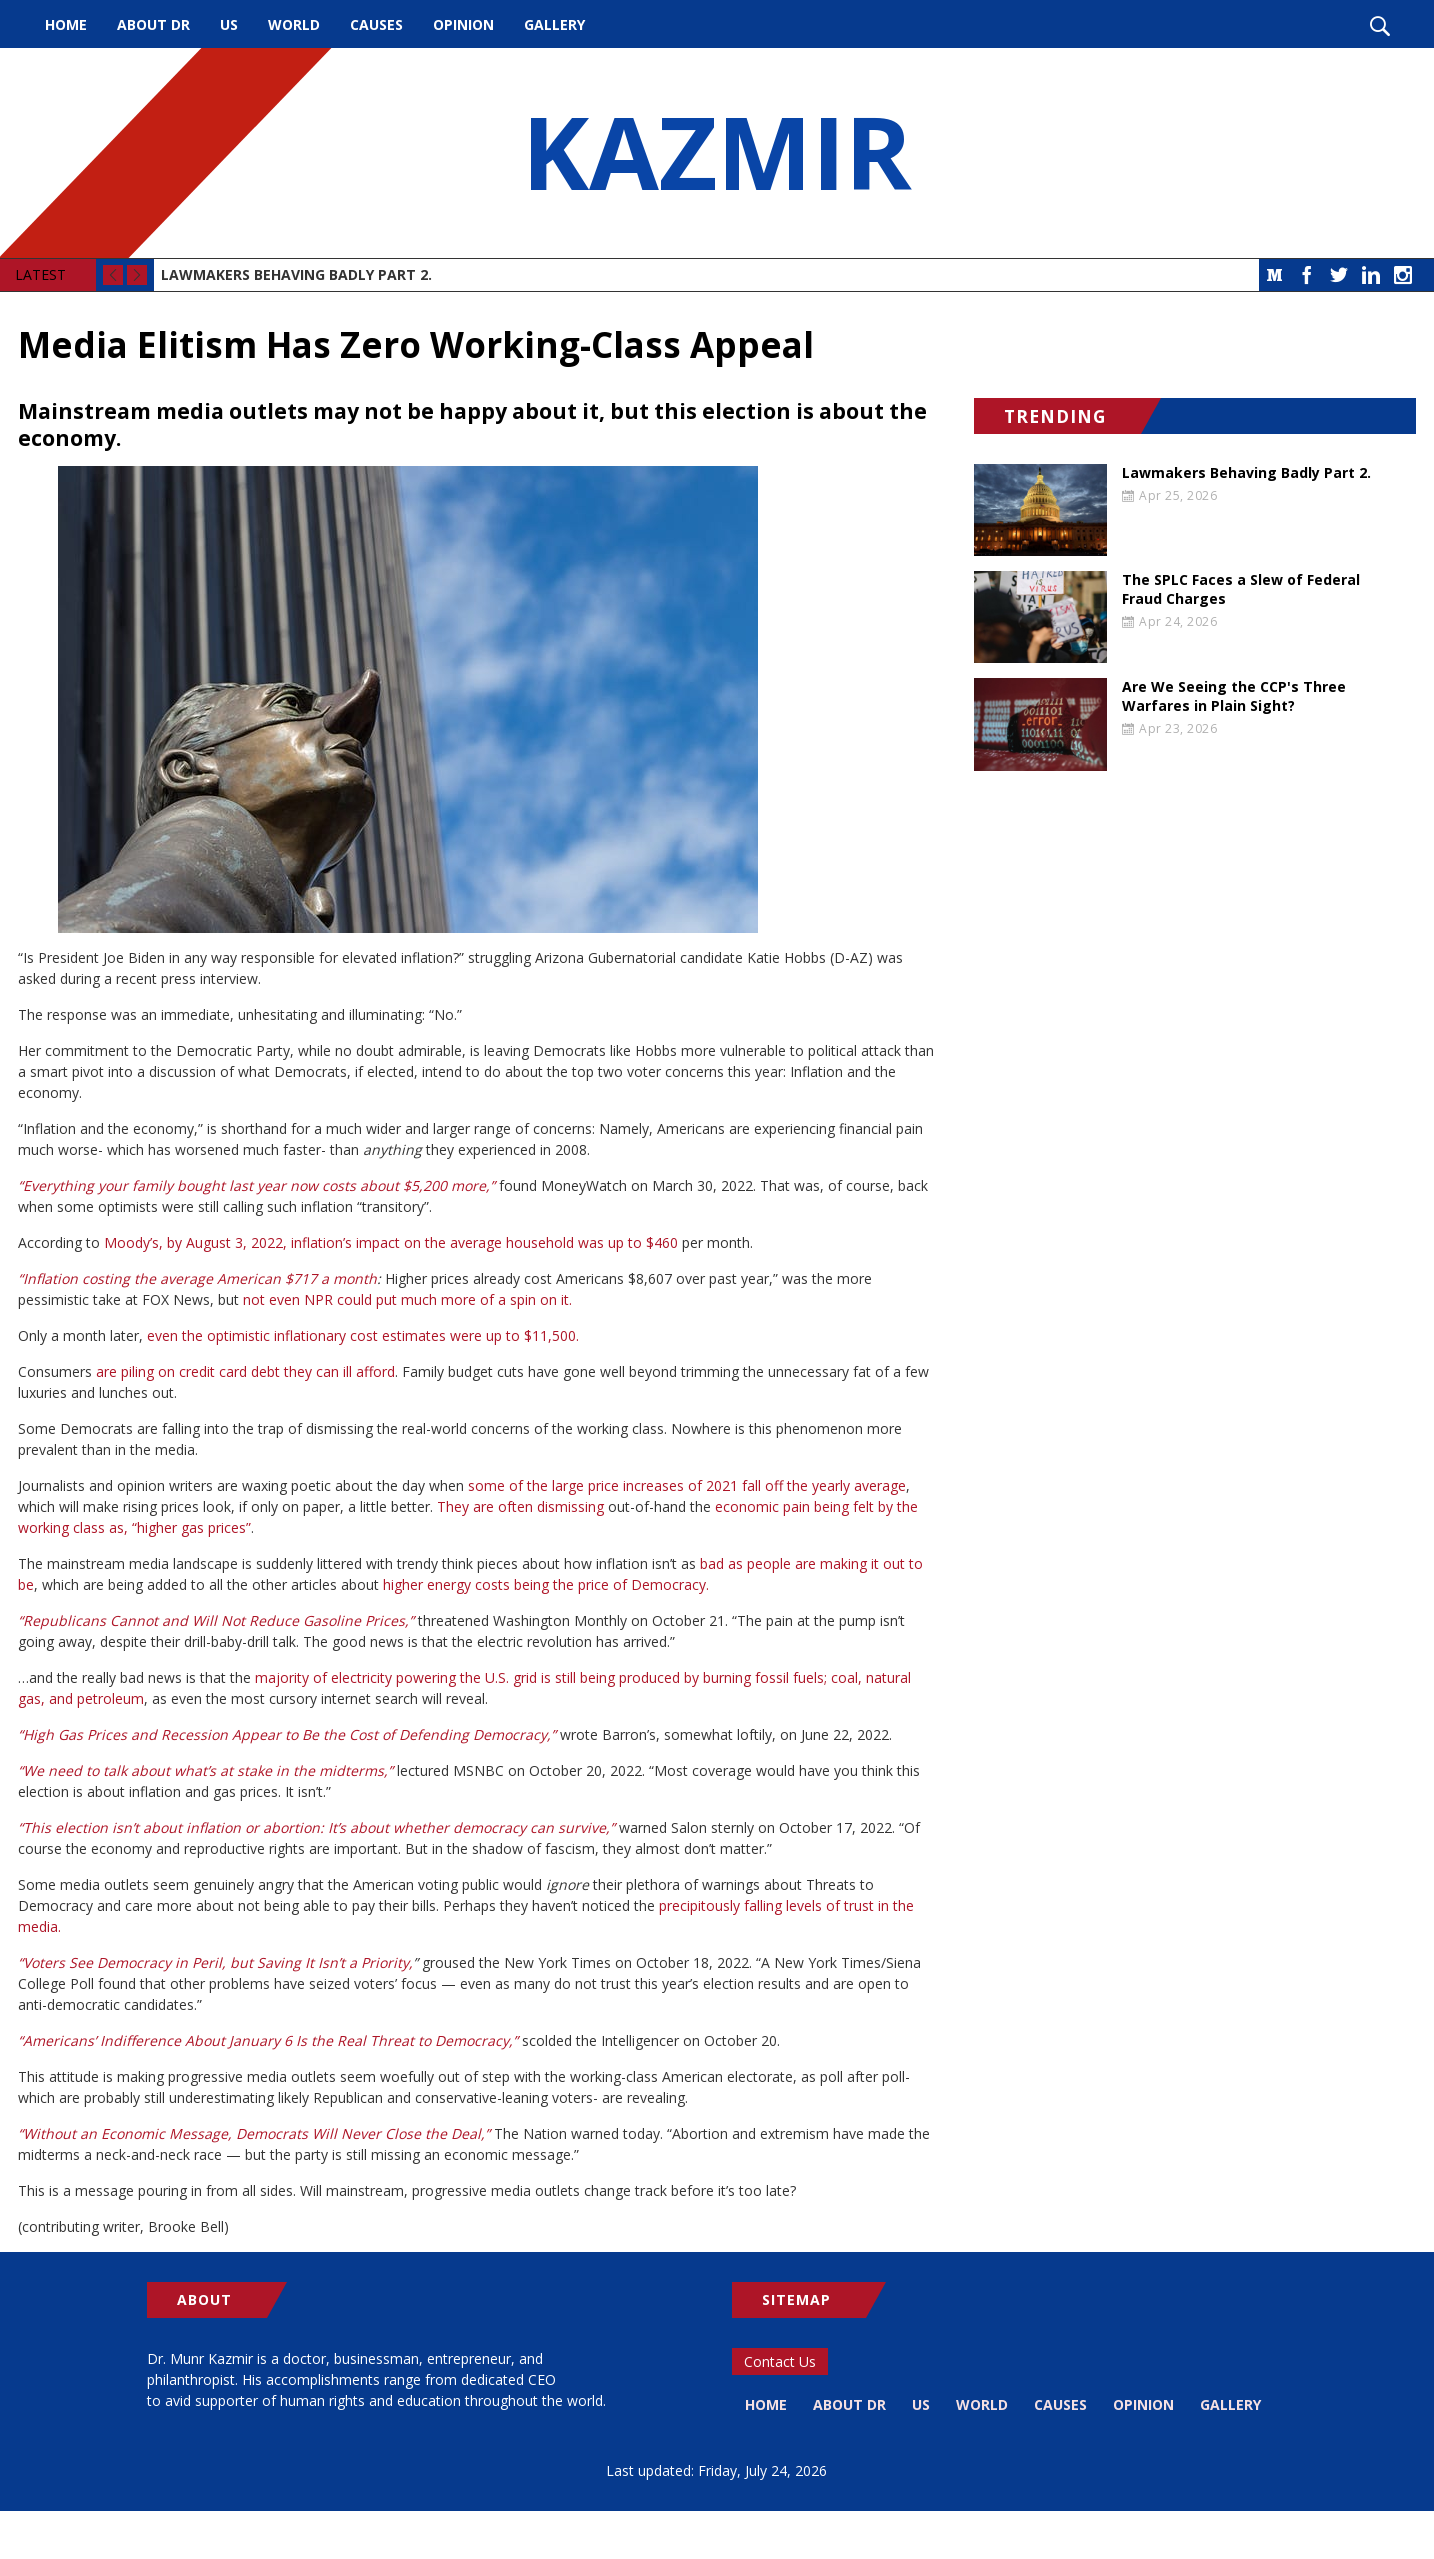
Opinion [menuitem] (463, 24)
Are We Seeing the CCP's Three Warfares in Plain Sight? (1234, 696)
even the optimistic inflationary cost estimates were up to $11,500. (363, 1335)
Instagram (1403, 275)
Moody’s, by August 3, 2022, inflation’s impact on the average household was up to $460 (391, 1242)
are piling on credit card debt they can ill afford (245, 1371)
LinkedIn (1371, 275)
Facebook (1307, 275)
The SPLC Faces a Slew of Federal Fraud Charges (1241, 589)
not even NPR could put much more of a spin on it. (407, 1299)
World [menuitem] (294, 24)
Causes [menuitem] (376, 24)
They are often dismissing (520, 1506)
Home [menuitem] (66, 24)
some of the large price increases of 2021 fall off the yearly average (687, 1485)
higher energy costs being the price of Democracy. (546, 1584)
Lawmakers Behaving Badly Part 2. (296, 274)
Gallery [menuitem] (554, 24)
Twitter (1339, 275)
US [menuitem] (229, 24)
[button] (478, 699)
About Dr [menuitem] (153, 24)
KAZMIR (717, 153)
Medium (1275, 275)
